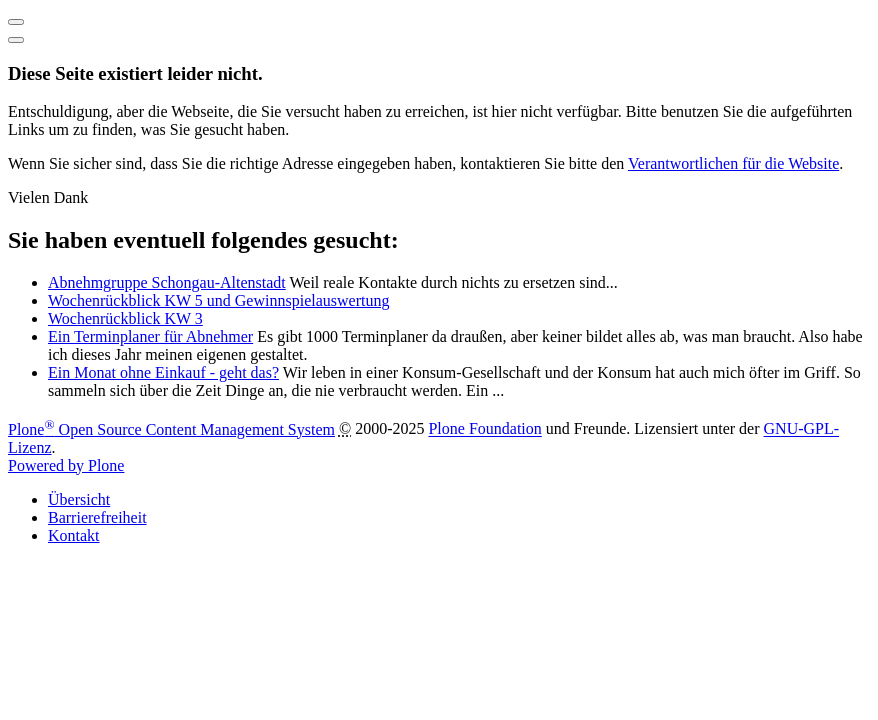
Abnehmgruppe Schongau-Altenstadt (167, 282)
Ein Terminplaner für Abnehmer (150, 336)
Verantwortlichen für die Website (733, 163)
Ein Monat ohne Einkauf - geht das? (163, 372)
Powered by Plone (66, 465)
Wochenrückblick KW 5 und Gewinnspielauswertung (218, 300)
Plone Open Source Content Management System (171, 429)
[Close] (16, 40)
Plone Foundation (484, 429)
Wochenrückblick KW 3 (125, 318)
